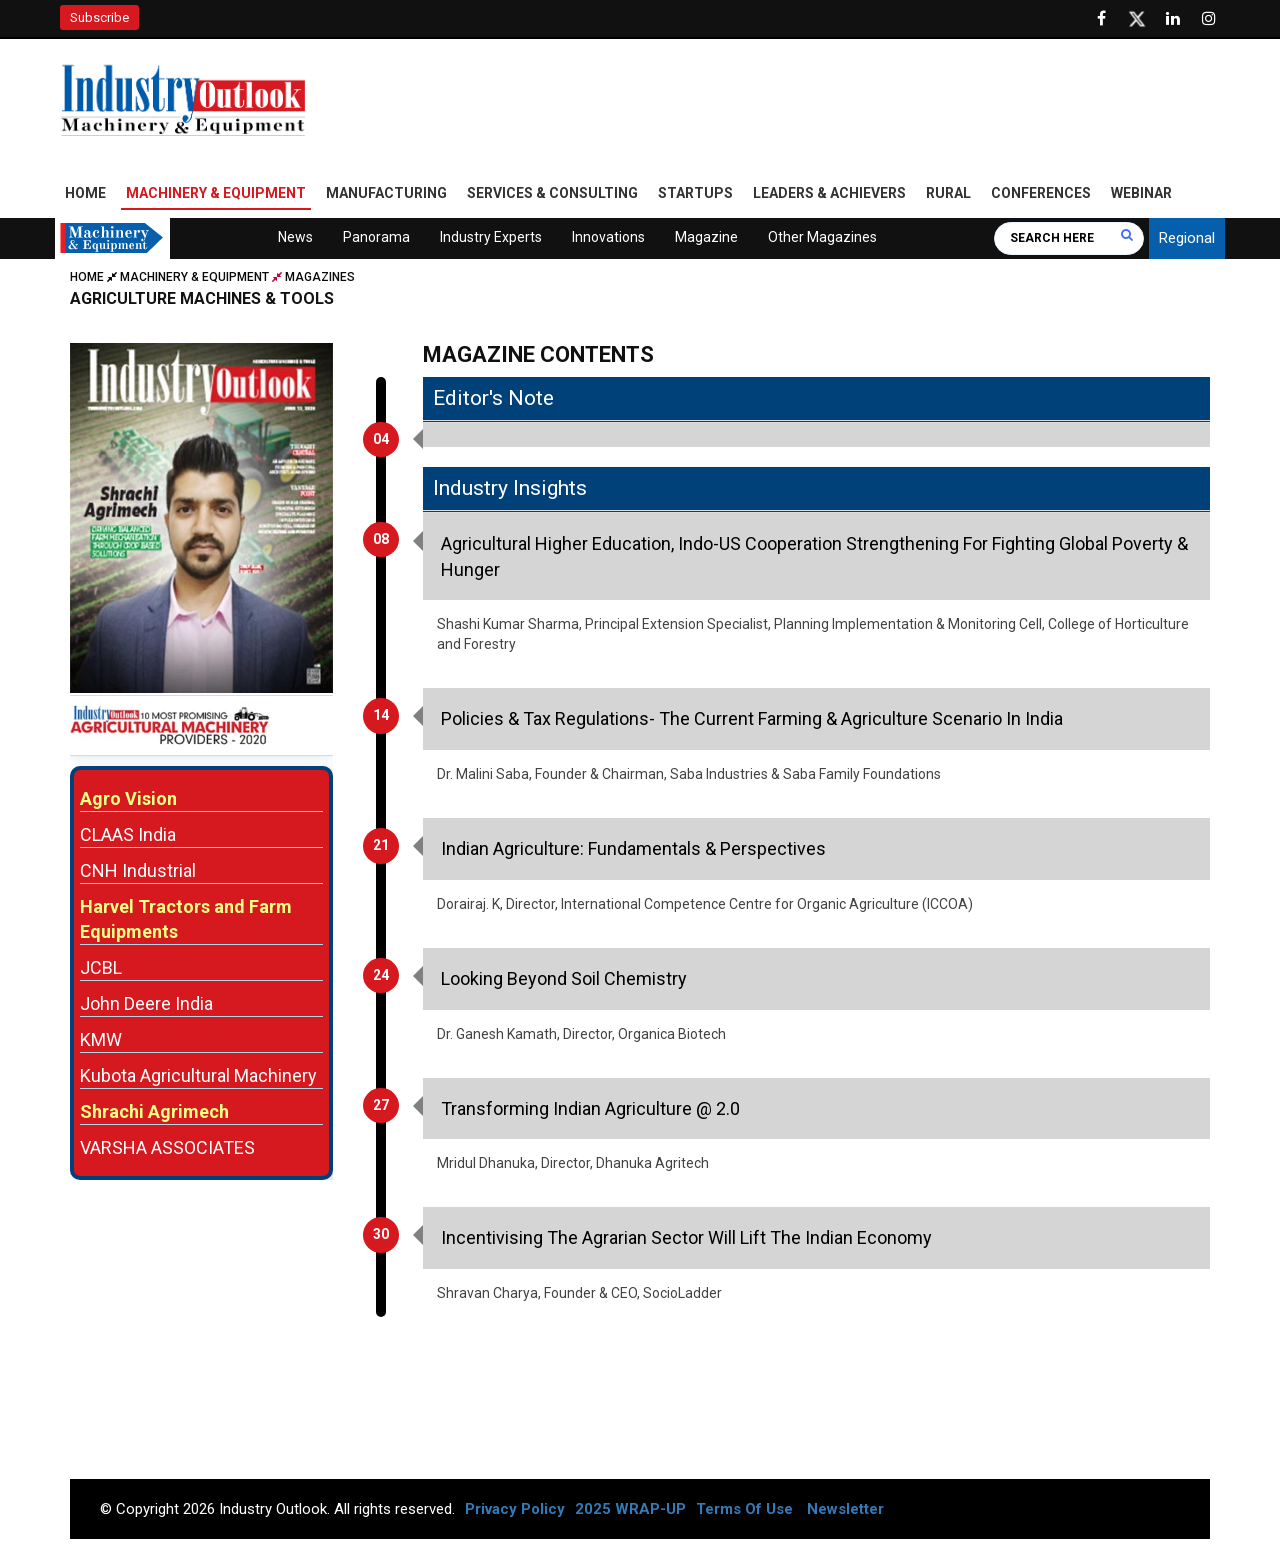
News (295, 237)
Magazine (706, 237)
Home (85, 193)
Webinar (1141, 193)
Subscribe (99, 17)
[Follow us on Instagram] (1209, 19)
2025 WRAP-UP (630, 1509)
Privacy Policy (515, 1509)
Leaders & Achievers (829, 193)
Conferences (1041, 193)
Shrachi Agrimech (154, 1111)
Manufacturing (386, 193)
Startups (695, 193)
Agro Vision (128, 798)
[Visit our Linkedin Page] (1173, 19)
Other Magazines (822, 237)
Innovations (608, 237)
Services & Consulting (552, 193)
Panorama (376, 237)
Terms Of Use (744, 1509)
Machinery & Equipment (216, 193)
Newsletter (845, 1509)
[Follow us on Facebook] (1101, 19)
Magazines (320, 277)
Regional (1187, 238)
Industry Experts (491, 237)
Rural (948, 193)
